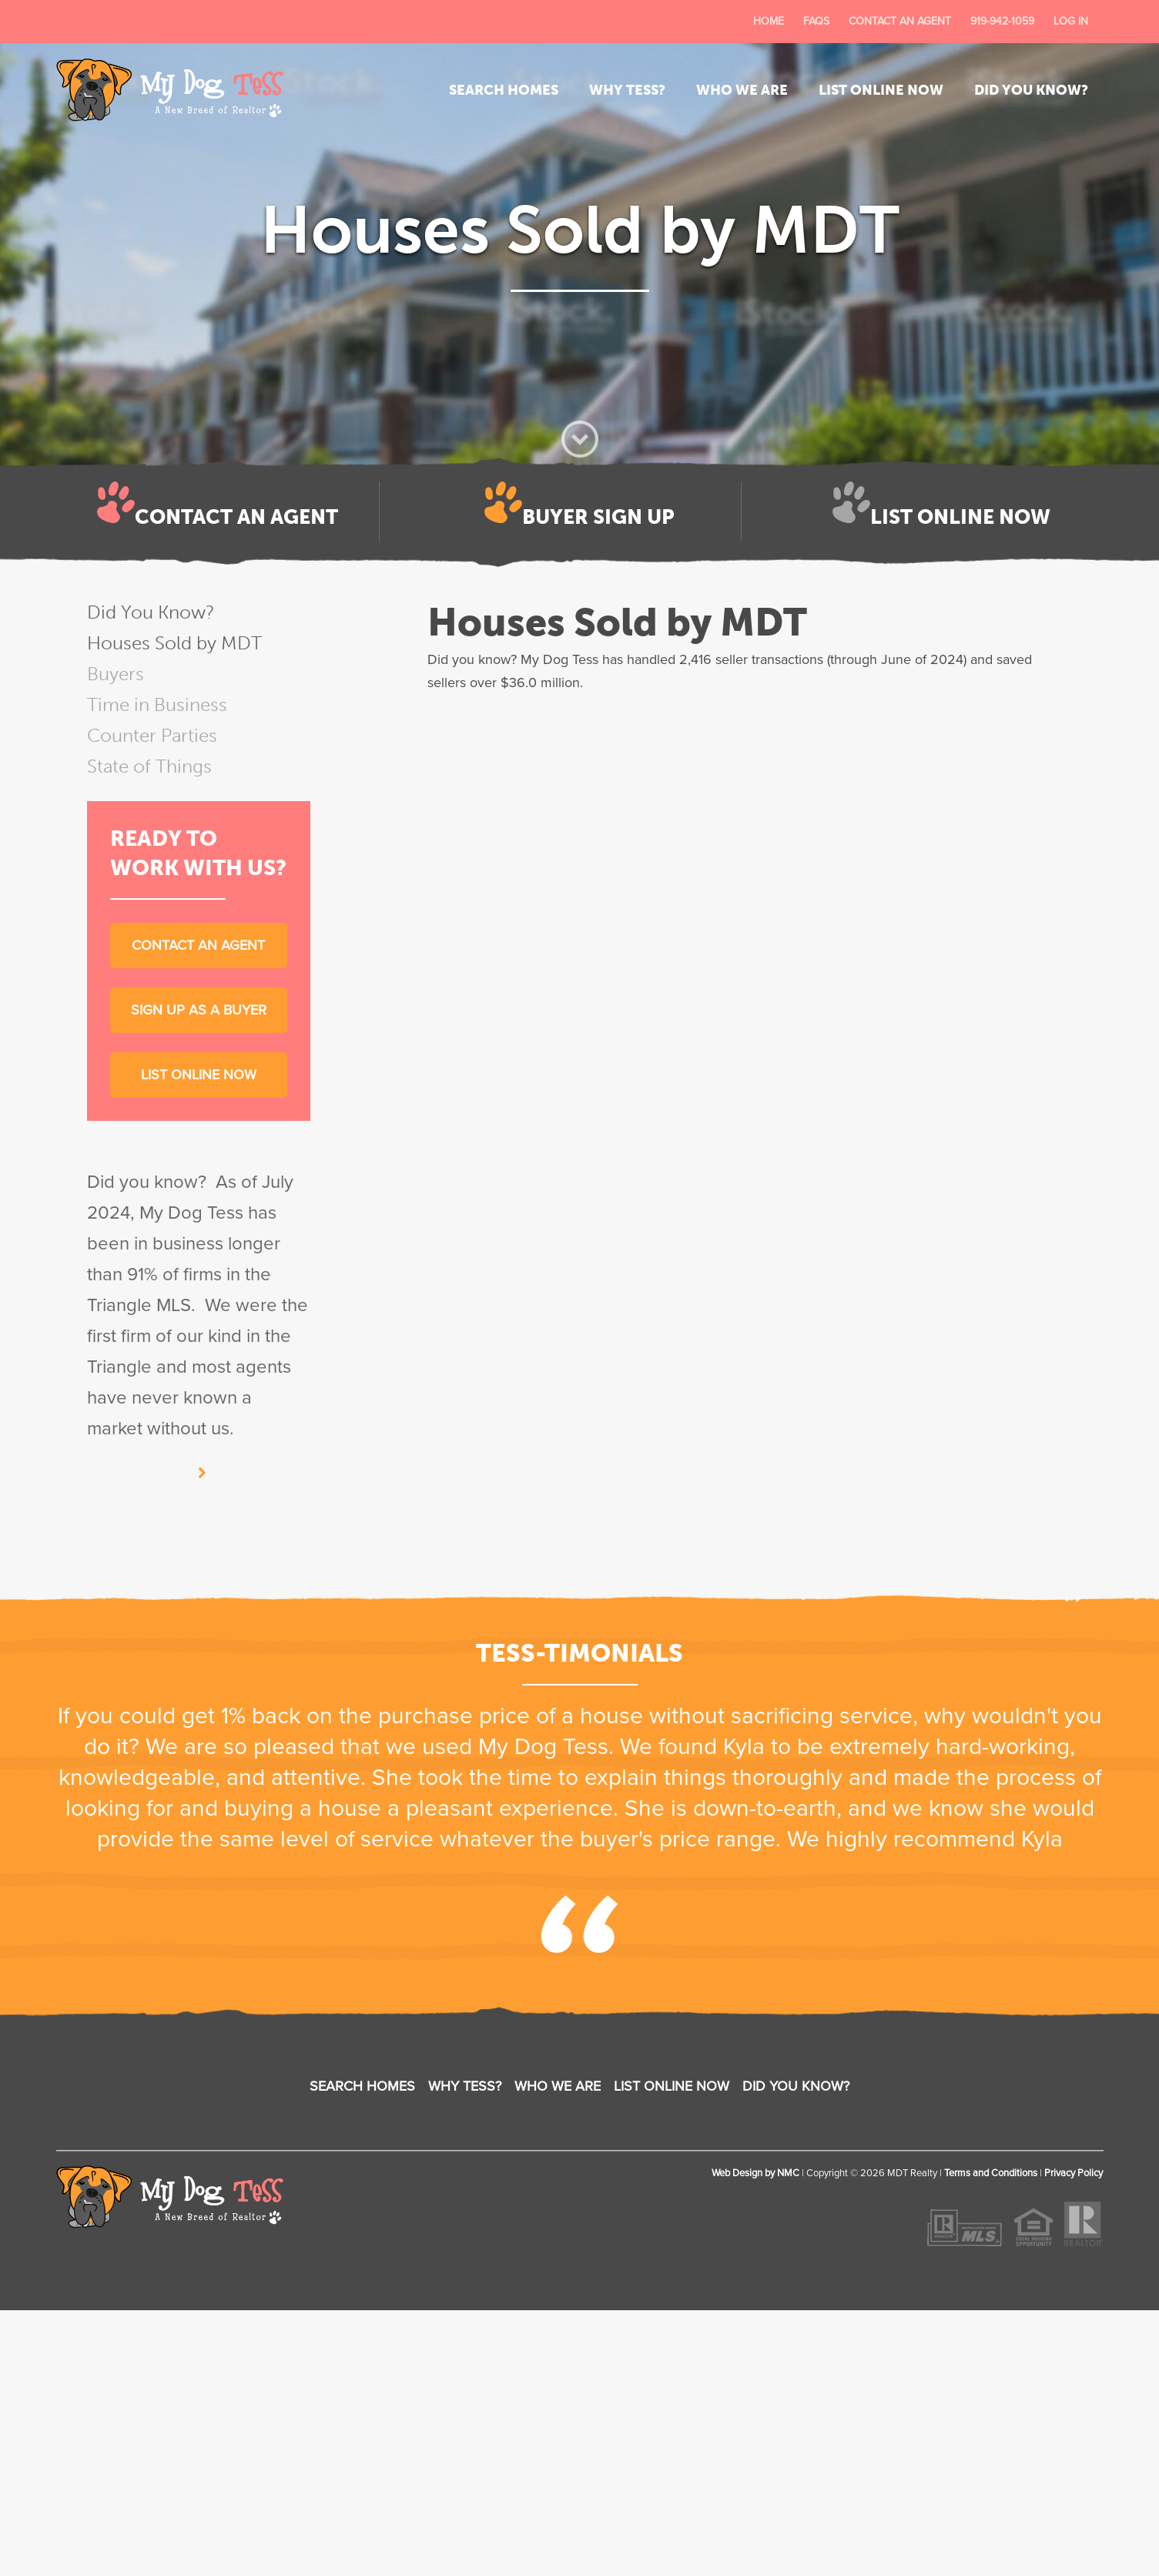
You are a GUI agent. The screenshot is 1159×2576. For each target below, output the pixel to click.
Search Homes (503, 90)
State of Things (149, 766)
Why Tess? (627, 90)
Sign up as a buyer (198, 1009)
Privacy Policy (1073, 2173)
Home (768, 21)
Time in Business (157, 704)
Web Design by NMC (755, 2173)
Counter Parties (152, 735)
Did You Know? (1031, 90)
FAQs (816, 21)
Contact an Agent (900, 21)
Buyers (115, 673)
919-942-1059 (1002, 21)
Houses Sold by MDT (174, 643)
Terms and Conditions (990, 2173)
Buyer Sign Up (598, 517)
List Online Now (881, 90)
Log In (1070, 21)
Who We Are (742, 90)
